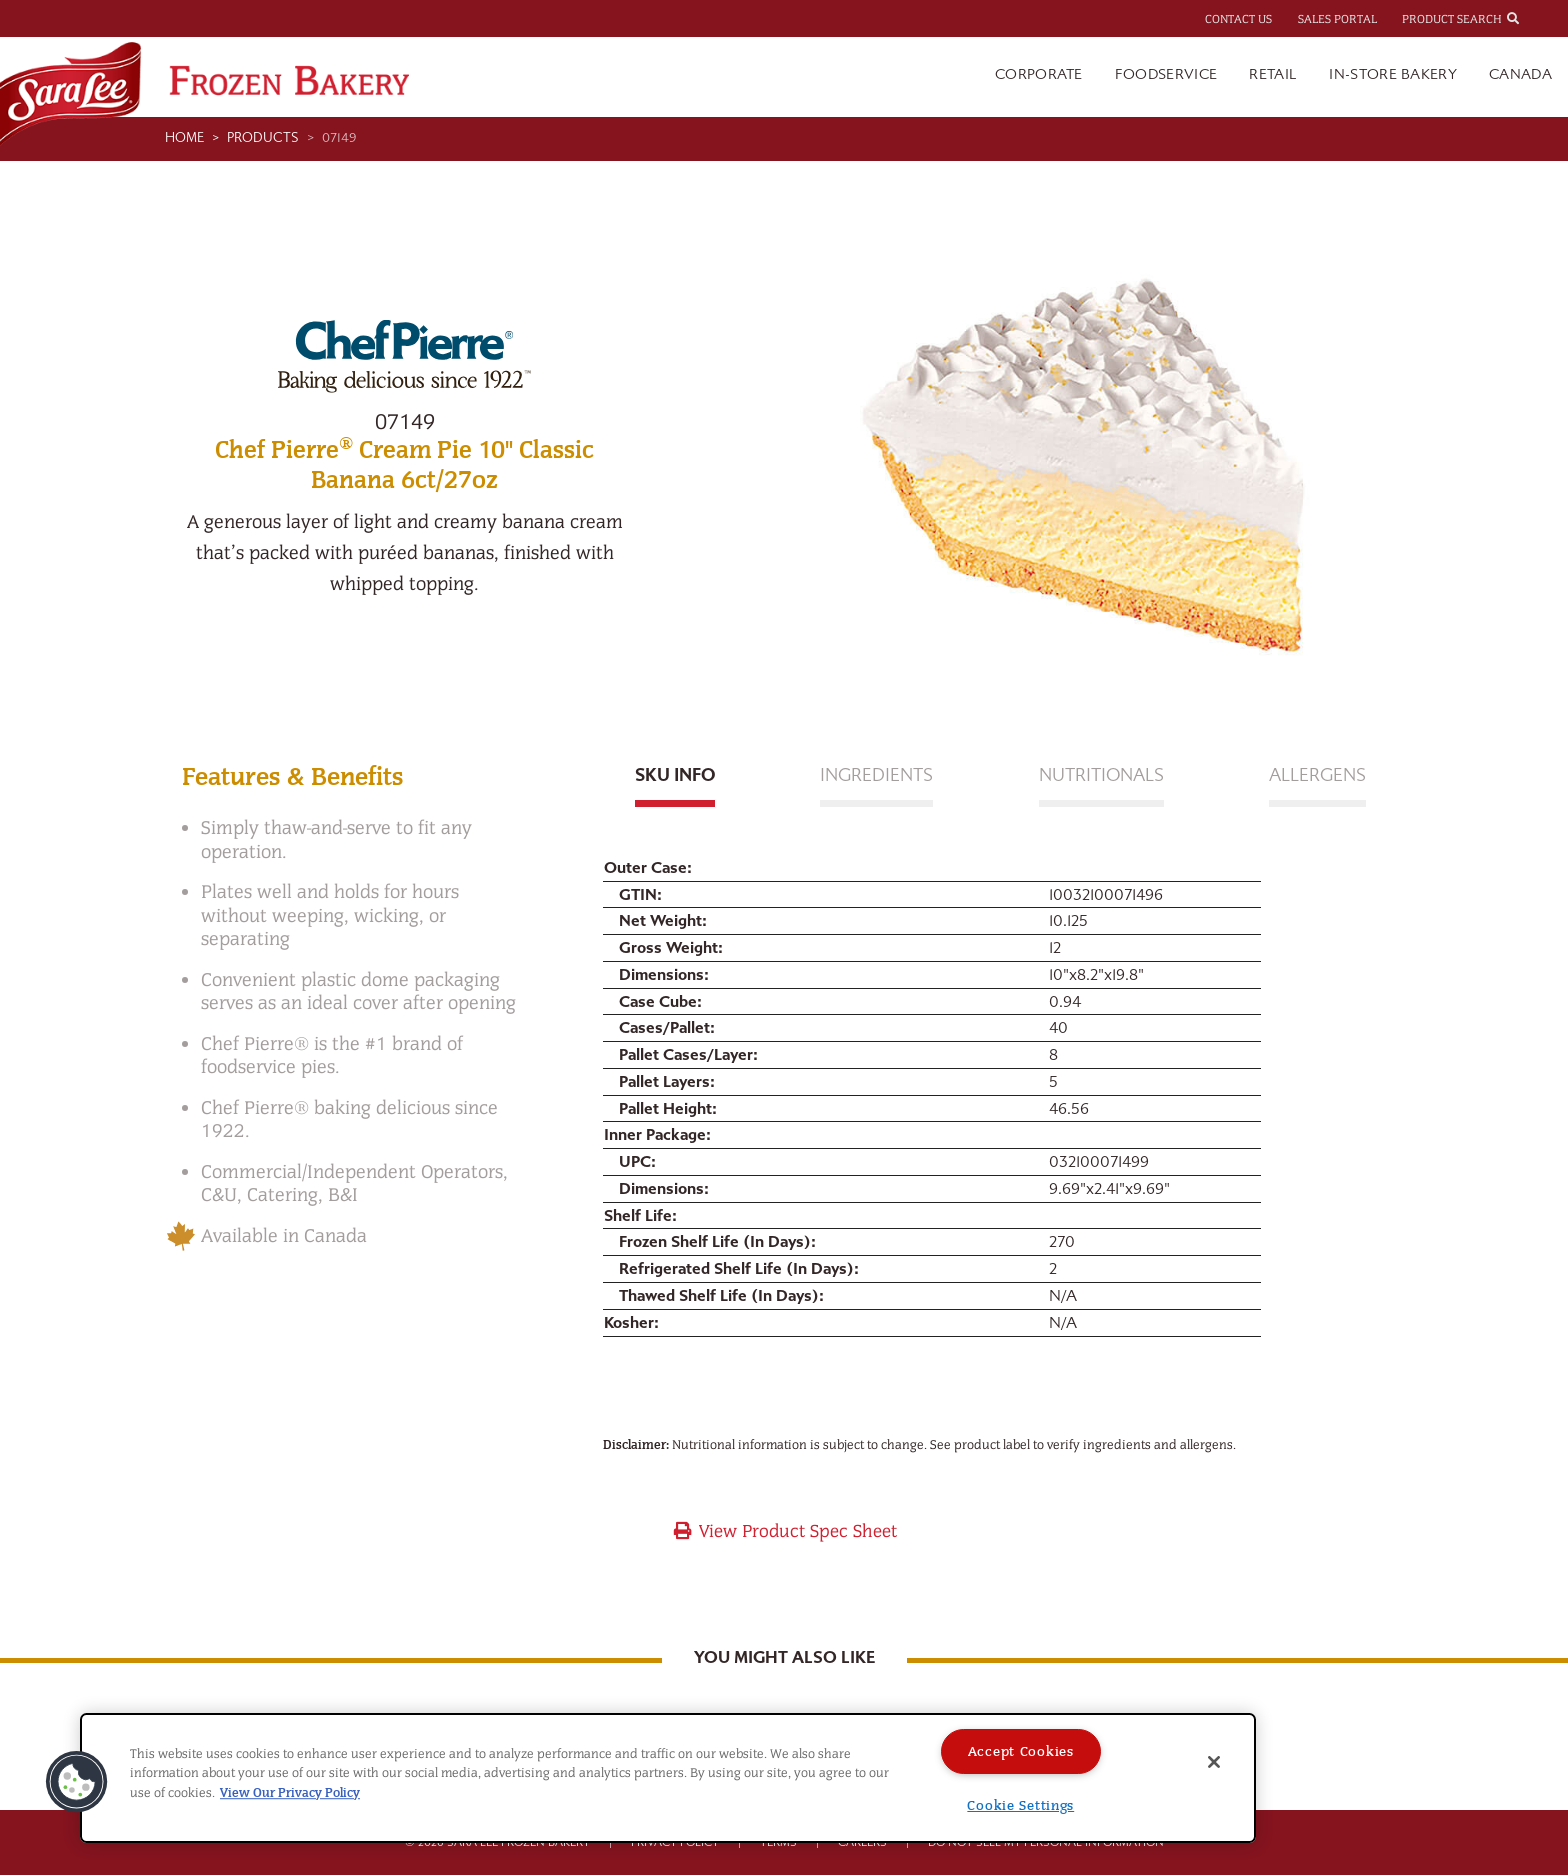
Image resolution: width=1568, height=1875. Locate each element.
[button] (77, 1782)
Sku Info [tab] (675, 775)
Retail (1273, 74)
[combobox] (1531, 18)
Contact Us (1238, 19)
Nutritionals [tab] (1101, 775)
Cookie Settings (1020, 1805)
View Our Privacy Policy (290, 1792)
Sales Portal (1337, 19)
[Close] (1214, 1762)
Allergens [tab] (1317, 775)
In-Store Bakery (1393, 74)
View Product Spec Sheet (784, 1531)
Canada (1520, 74)
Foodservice (1166, 74)
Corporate (1039, 74)
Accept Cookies (1021, 1751)
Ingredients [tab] (876, 775)
